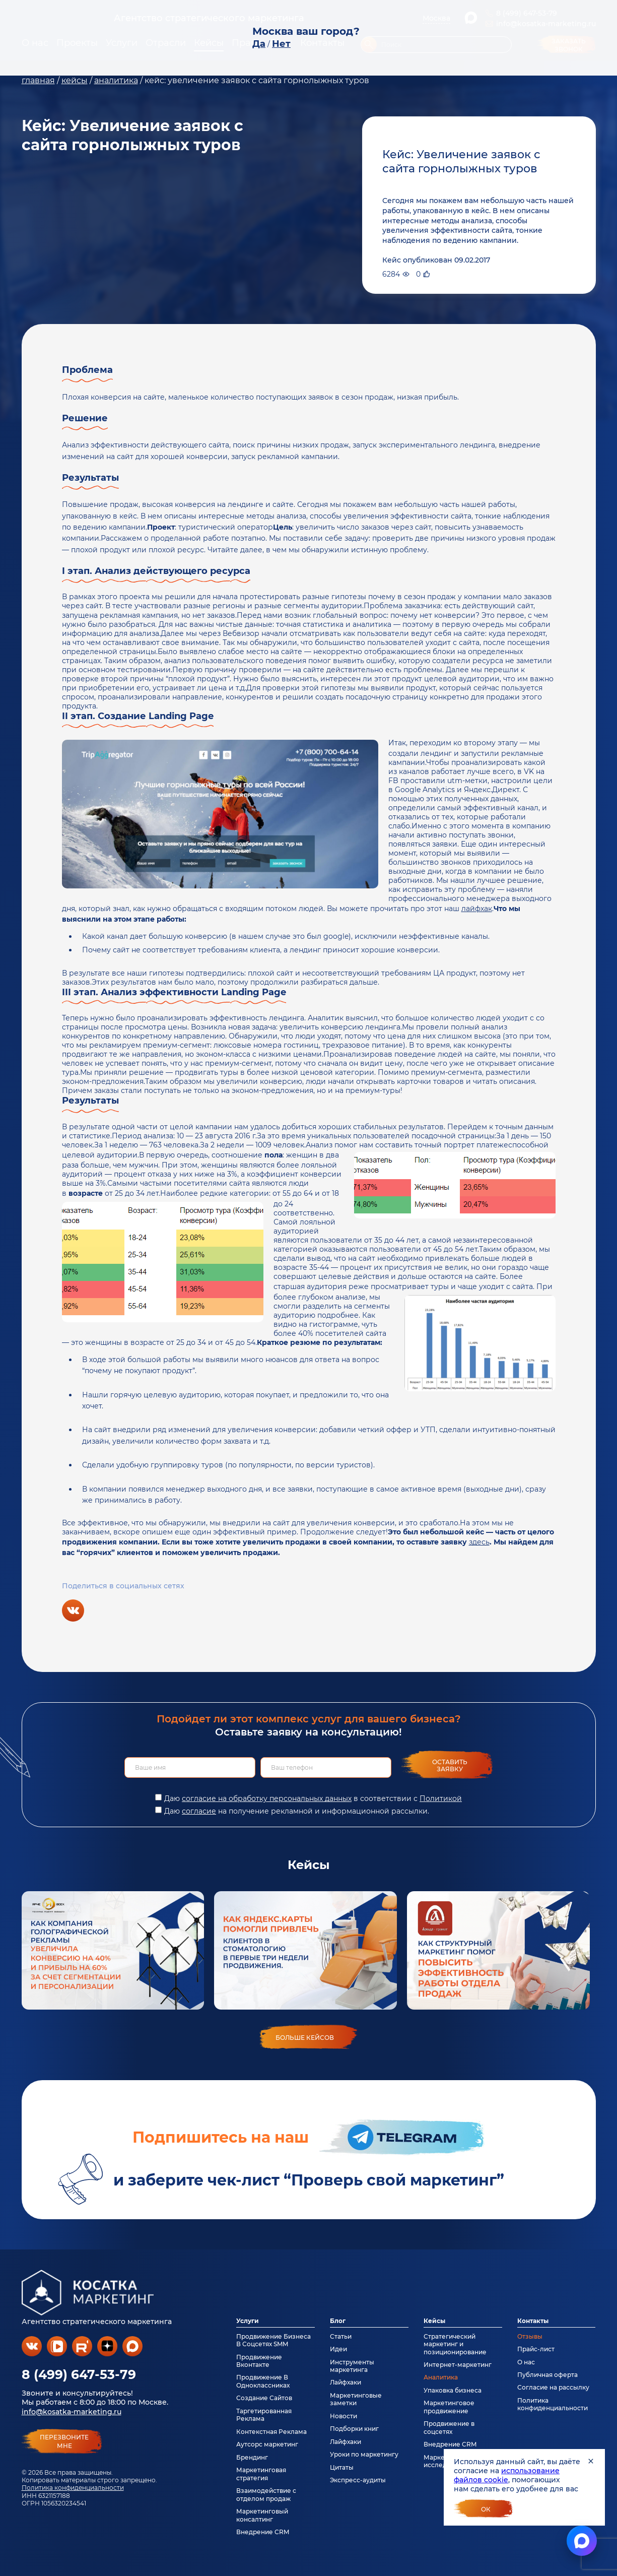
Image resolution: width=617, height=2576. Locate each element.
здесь (479, 1542)
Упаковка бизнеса (453, 2390)
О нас (526, 2362)
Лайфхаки (345, 2382)
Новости (343, 2416)
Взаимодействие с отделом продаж (266, 2494)
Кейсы (434, 2321)
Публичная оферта (547, 2374)
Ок (486, 2509)
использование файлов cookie (507, 2475)
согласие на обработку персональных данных (267, 1798)
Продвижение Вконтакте (259, 2360)
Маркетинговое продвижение (449, 2406)
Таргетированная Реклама (264, 2414)
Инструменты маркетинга (352, 2365)
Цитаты (342, 2467)
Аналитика (441, 2377)
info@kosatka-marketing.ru (71, 2411)
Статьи (341, 2336)
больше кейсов (305, 2037)
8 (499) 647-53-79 (79, 2374)
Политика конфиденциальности (73, 2487)
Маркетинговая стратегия (261, 2473)
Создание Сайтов (264, 2398)
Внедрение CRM (262, 2532)
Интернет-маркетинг (458, 2364)
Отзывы (529, 2336)
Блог (338, 2321)
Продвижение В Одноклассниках (263, 2381)
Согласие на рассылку (553, 2387)
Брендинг (252, 2457)
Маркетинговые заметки (356, 2399)
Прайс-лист (536, 2349)
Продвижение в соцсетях (449, 2427)
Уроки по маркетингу (364, 2454)
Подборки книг (354, 2428)
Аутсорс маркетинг (267, 2444)
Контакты (533, 2321)
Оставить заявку (449, 1765)
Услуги (247, 2321)
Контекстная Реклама (271, 2431)
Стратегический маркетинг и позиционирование (455, 2344)
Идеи (338, 2349)
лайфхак (476, 908)
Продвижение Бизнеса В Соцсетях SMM (273, 2340)
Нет (281, 43)
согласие (199, 1811)
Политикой (441, 1798)
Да (258, 43)
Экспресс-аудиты (358, 2480)
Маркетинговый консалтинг (262, 2515)
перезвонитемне (64, 2441)
